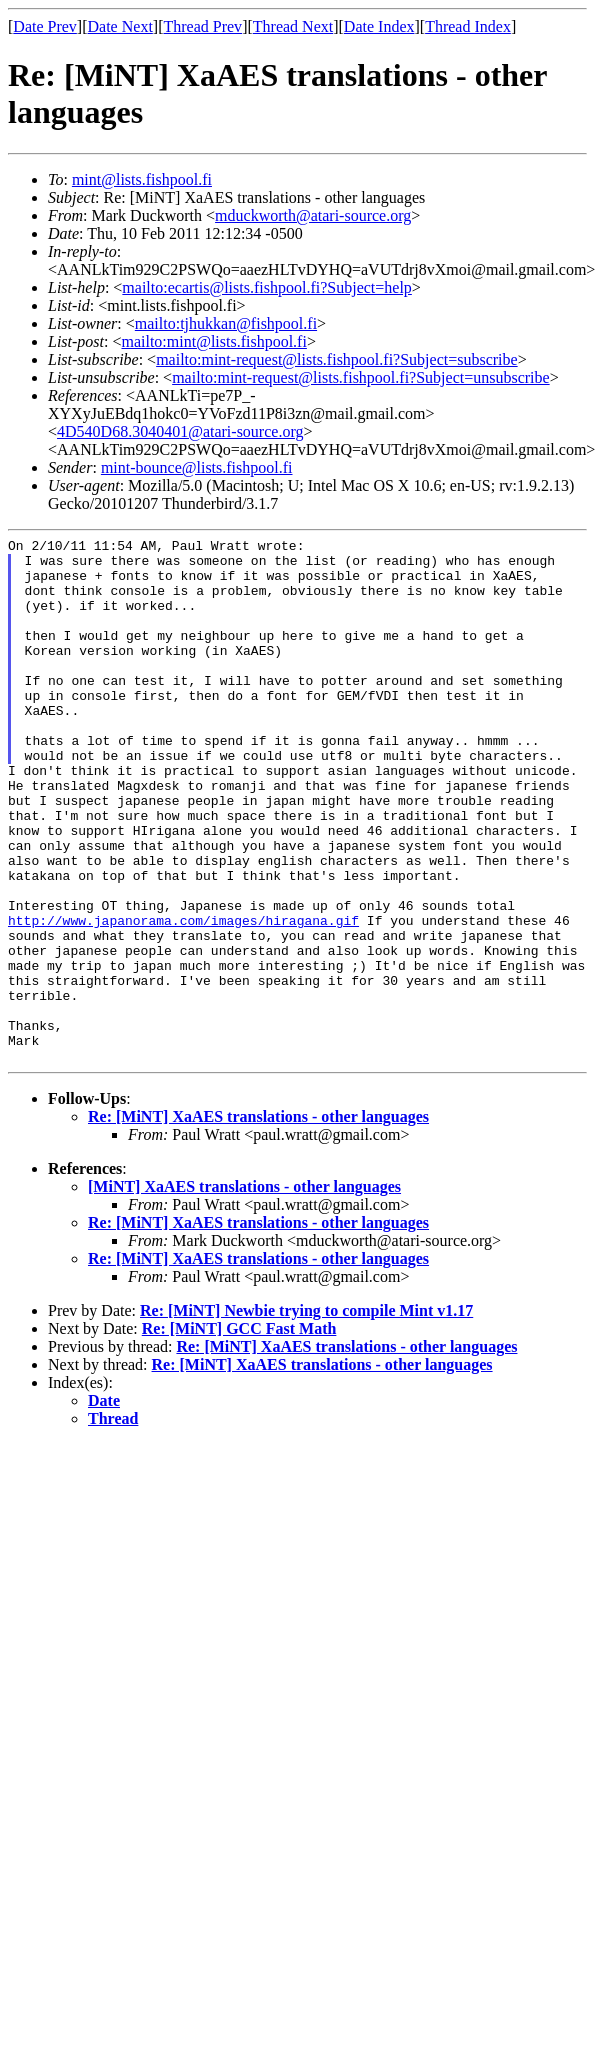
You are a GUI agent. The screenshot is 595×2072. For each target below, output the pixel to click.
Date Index (379, 26)
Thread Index (468, 26)
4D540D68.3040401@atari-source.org (180, 431)
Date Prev (45, 26)
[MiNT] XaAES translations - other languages (244, 1291)
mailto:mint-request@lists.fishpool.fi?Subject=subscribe (336, 359)
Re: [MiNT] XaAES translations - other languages (258, 1221)
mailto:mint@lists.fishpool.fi (213, 341)
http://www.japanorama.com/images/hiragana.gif (183, 998)
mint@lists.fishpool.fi (142, 179)
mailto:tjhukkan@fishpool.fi (226, 323)
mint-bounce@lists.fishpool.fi (197, 467)
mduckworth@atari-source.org (313, 215)
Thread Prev (202, 26)
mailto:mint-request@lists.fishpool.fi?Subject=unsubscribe (360, 377)
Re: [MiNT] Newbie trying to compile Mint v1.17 (306, 1415)
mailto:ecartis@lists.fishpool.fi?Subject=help (266, 287)
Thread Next (293, 26)
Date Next (120, 26)
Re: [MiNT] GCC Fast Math (239, 1433)
